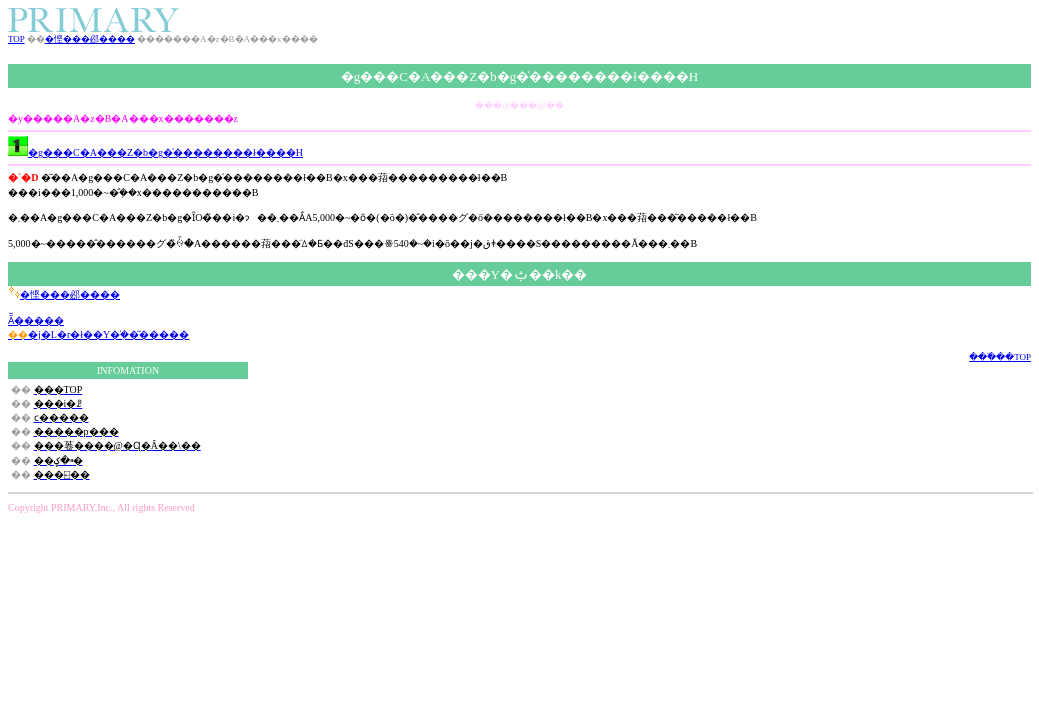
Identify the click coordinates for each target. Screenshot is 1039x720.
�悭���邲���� (90, 39)
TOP (16, 39)
